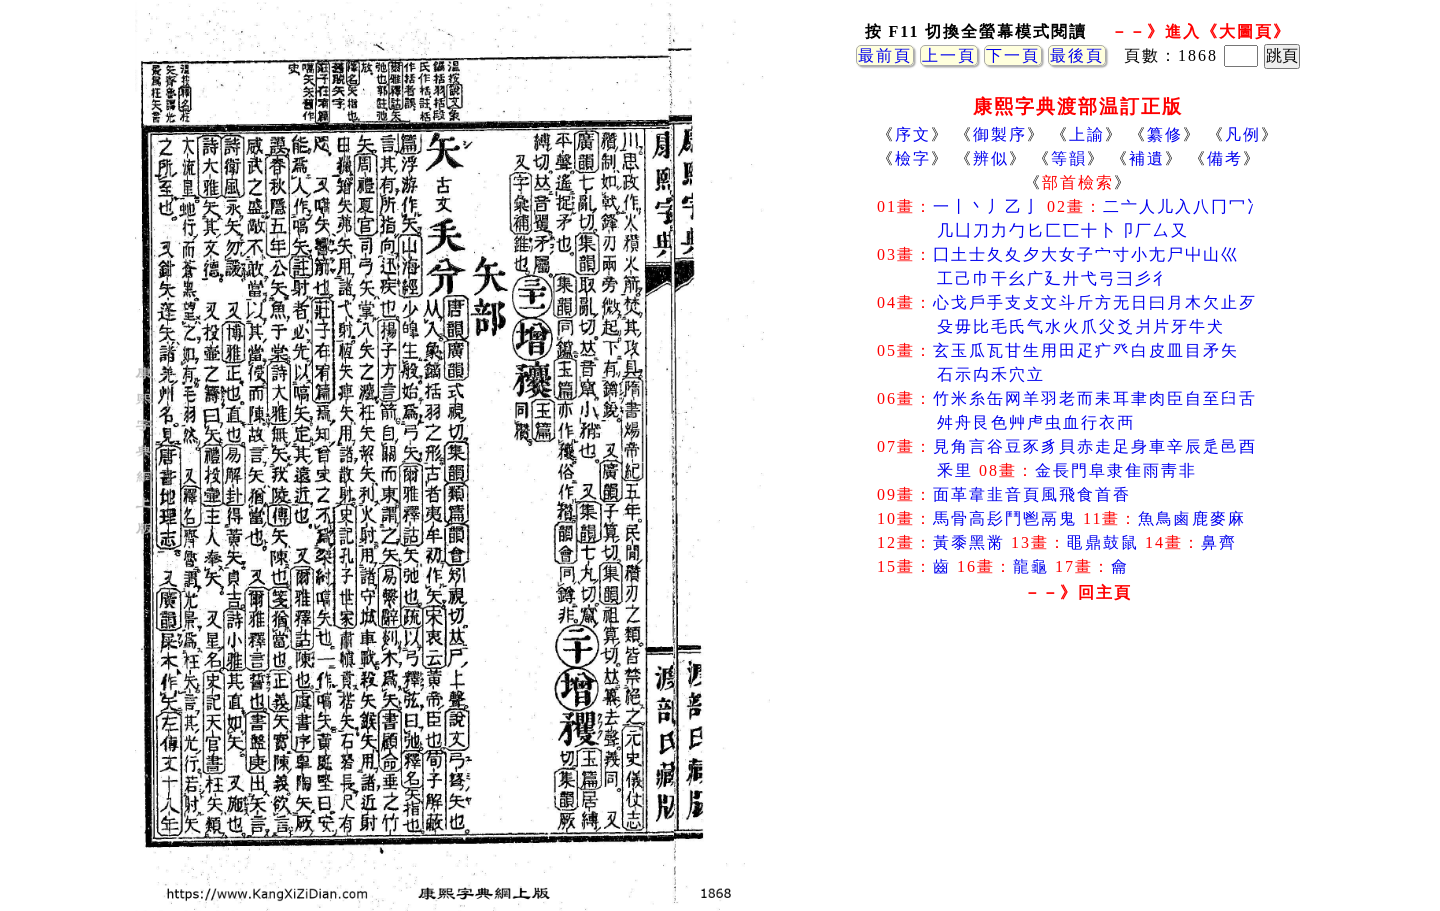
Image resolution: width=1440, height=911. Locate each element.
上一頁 (949, 55)
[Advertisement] (1078, 769)
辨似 (991, 158)
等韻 (1069, 158)
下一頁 (1013, 55)
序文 (913, 134)
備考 (1225, 158)
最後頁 (1077, 55)
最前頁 (885, 55)
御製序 (1000, 134)
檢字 (913, 158)
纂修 (1165, 134)
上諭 (1087, 134)
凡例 (1243, 134)
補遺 (1147, 158)
